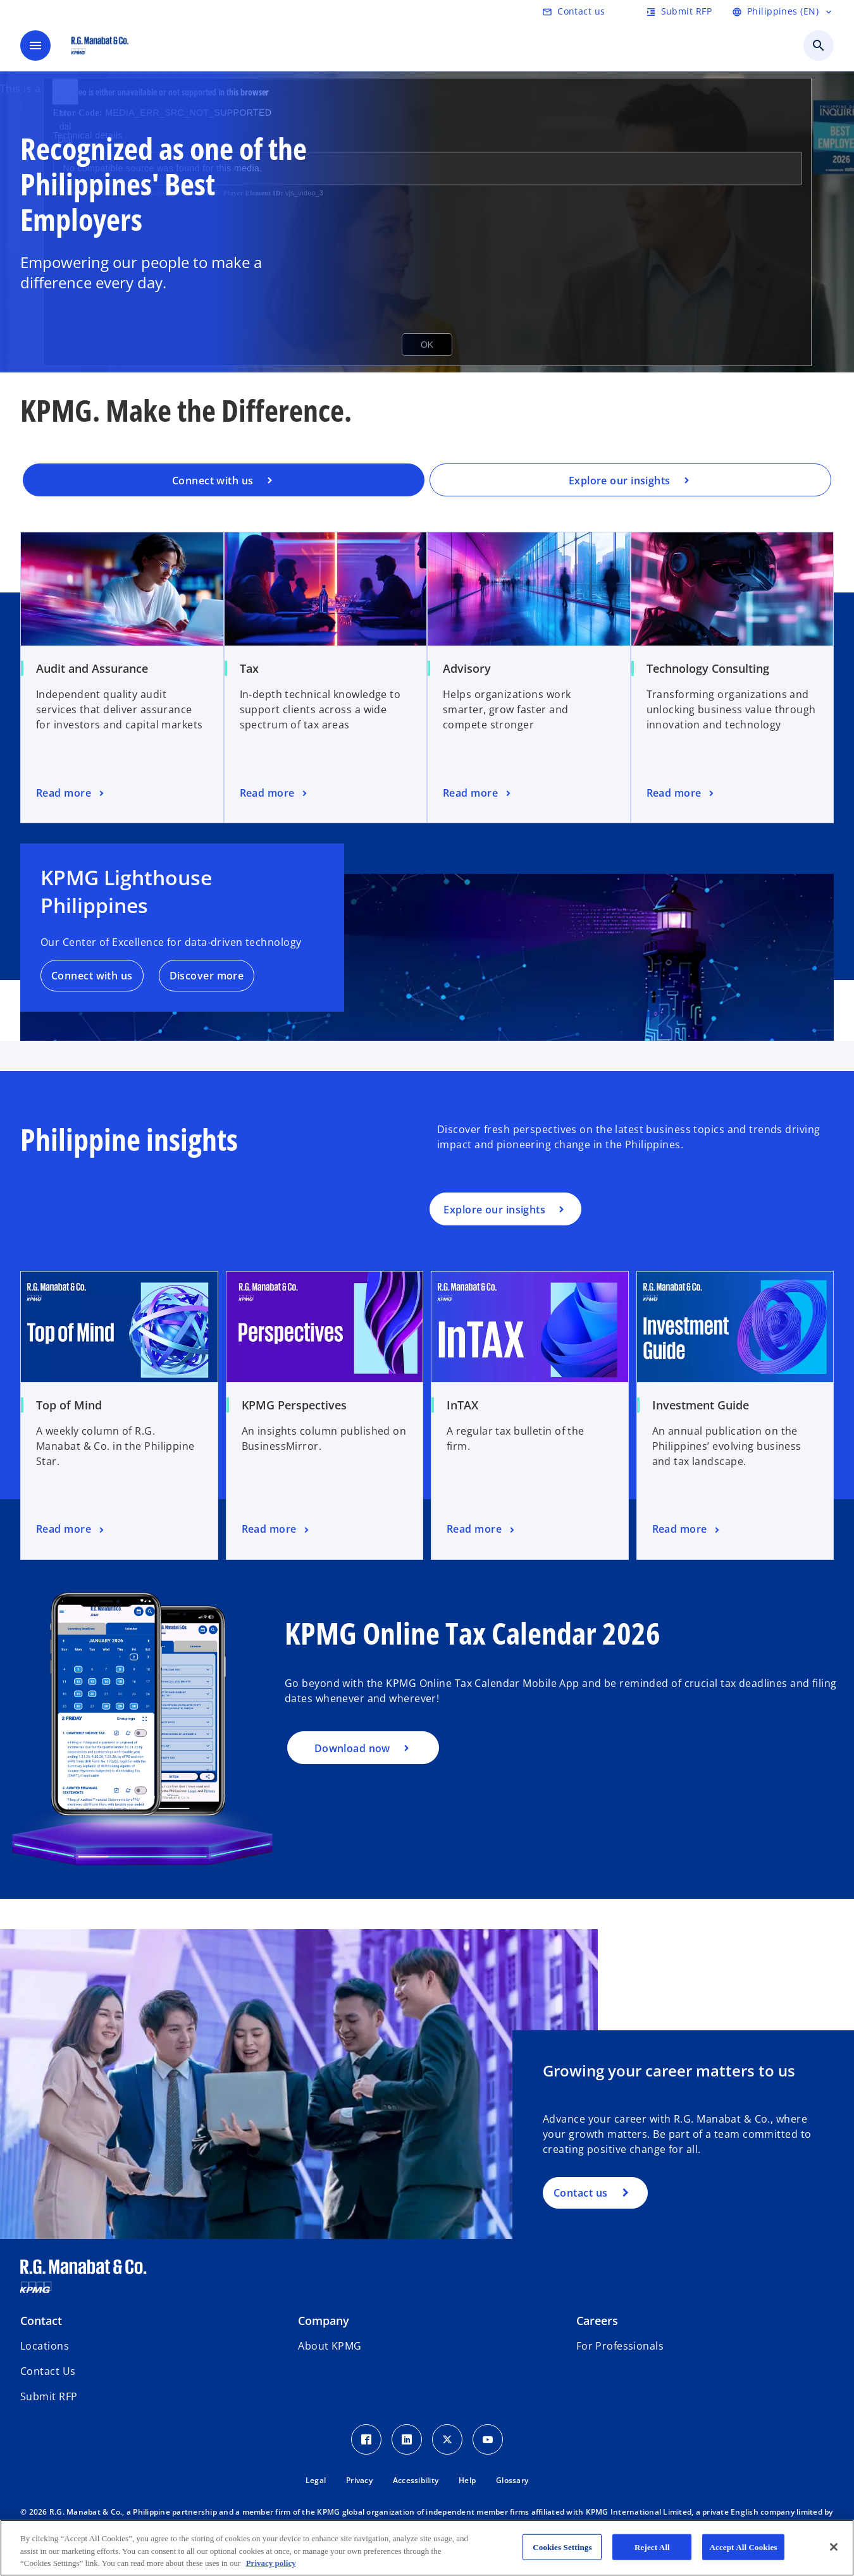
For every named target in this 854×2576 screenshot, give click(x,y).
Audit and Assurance (92, 668)
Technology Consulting (708, 668)
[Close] (834, 2547)
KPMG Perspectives (294, 1405)
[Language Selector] (783, 11)
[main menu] (35, 45)
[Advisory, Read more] (478, 793)
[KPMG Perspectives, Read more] (277, 1529)
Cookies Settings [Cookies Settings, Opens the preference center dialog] (562, 2546)
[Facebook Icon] (366, 2439)
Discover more (207, 976)
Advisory (467, 668)
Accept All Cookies (743, 2546)
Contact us (580, 2193)
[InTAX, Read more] (482, 1529)
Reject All (652, 2546)
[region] (427, 2548)
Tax (249, 668)
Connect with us (92, 976)
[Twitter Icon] (447, 2439)
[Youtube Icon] (488, 2439)
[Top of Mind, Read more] (71, 1529)
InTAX (462, 1405)
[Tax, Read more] (275, 793)
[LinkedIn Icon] (407, 2439)
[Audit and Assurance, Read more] (71, 793)
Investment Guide (700, 1405)
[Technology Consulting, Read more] (682, 793)
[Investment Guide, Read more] (687, 1529)
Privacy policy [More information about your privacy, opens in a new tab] (271, 2563)
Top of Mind (69, 1405)
